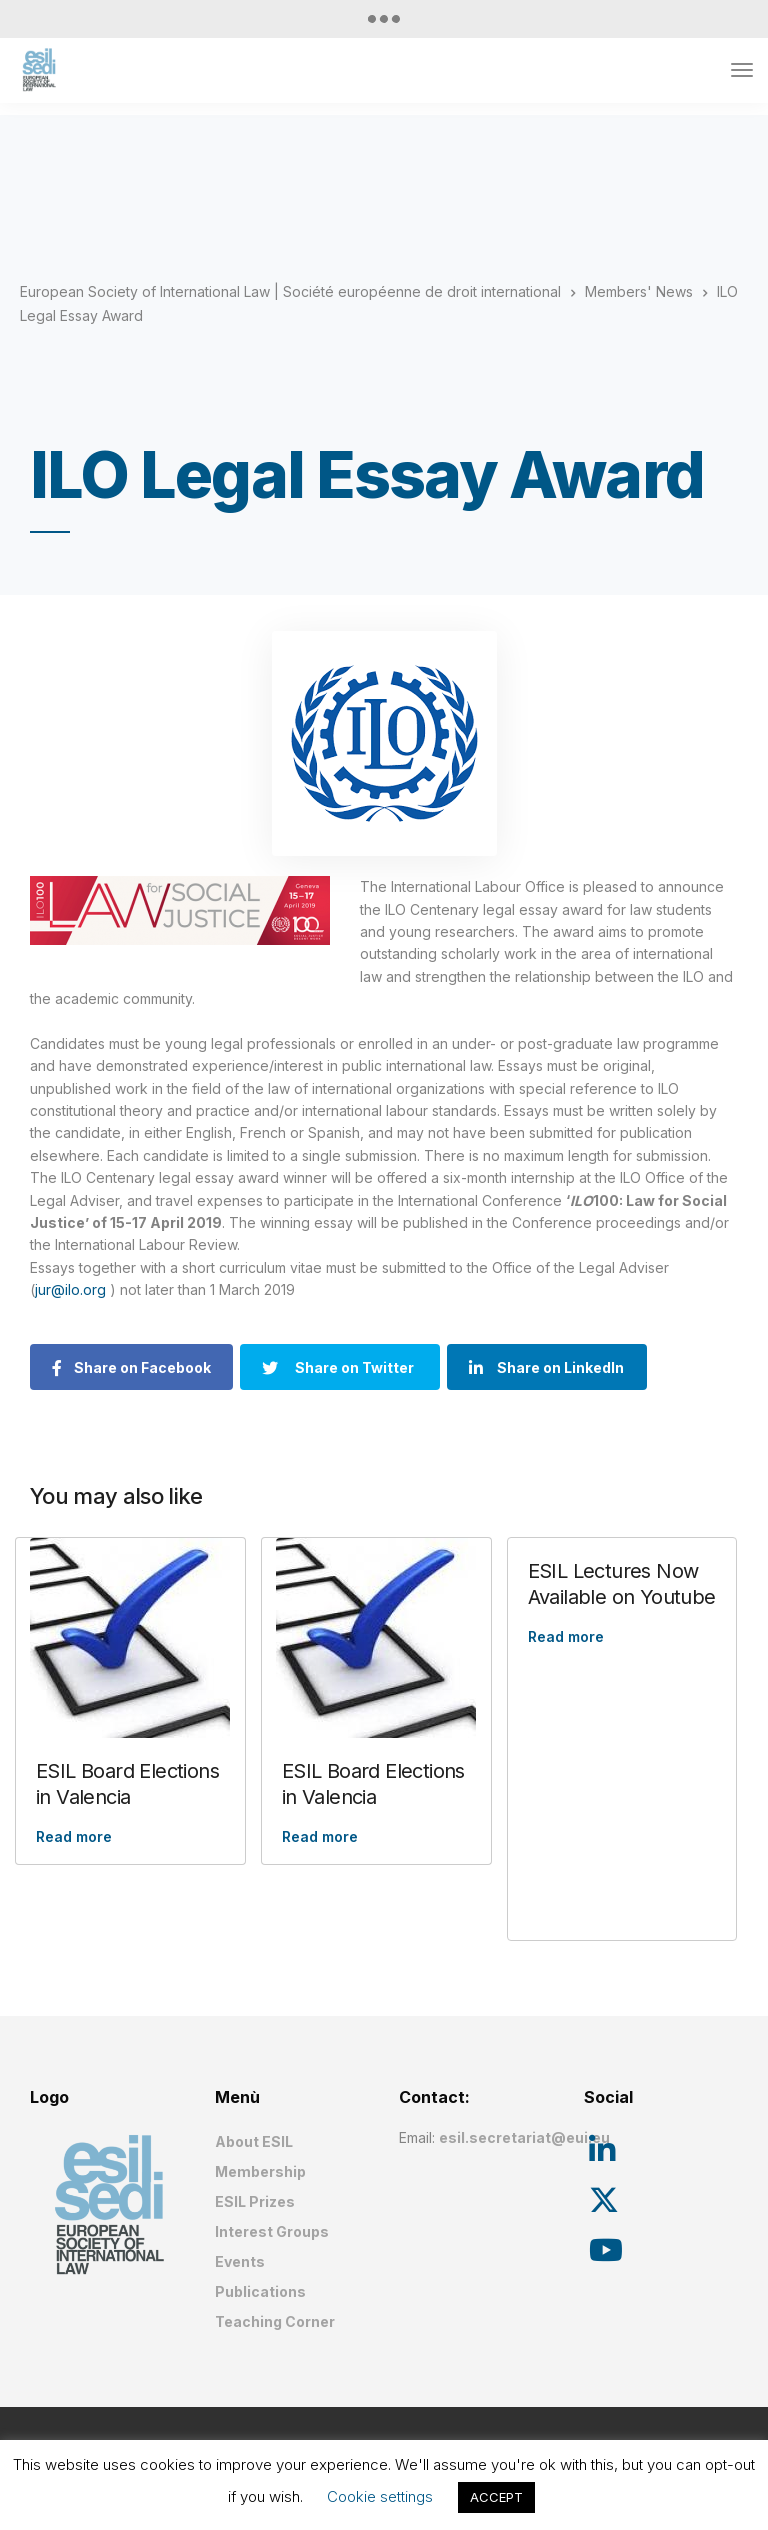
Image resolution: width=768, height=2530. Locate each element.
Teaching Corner (275, 2321)
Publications (260, 2291)
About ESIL (254, 2141)
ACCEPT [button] (496, 2497)
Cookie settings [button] (380, 2496)
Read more (74, 1836)
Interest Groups (272, 2231)
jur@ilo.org (72, 1289)
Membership (260, 2171)
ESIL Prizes (255, 2201)
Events (240, 2261)
